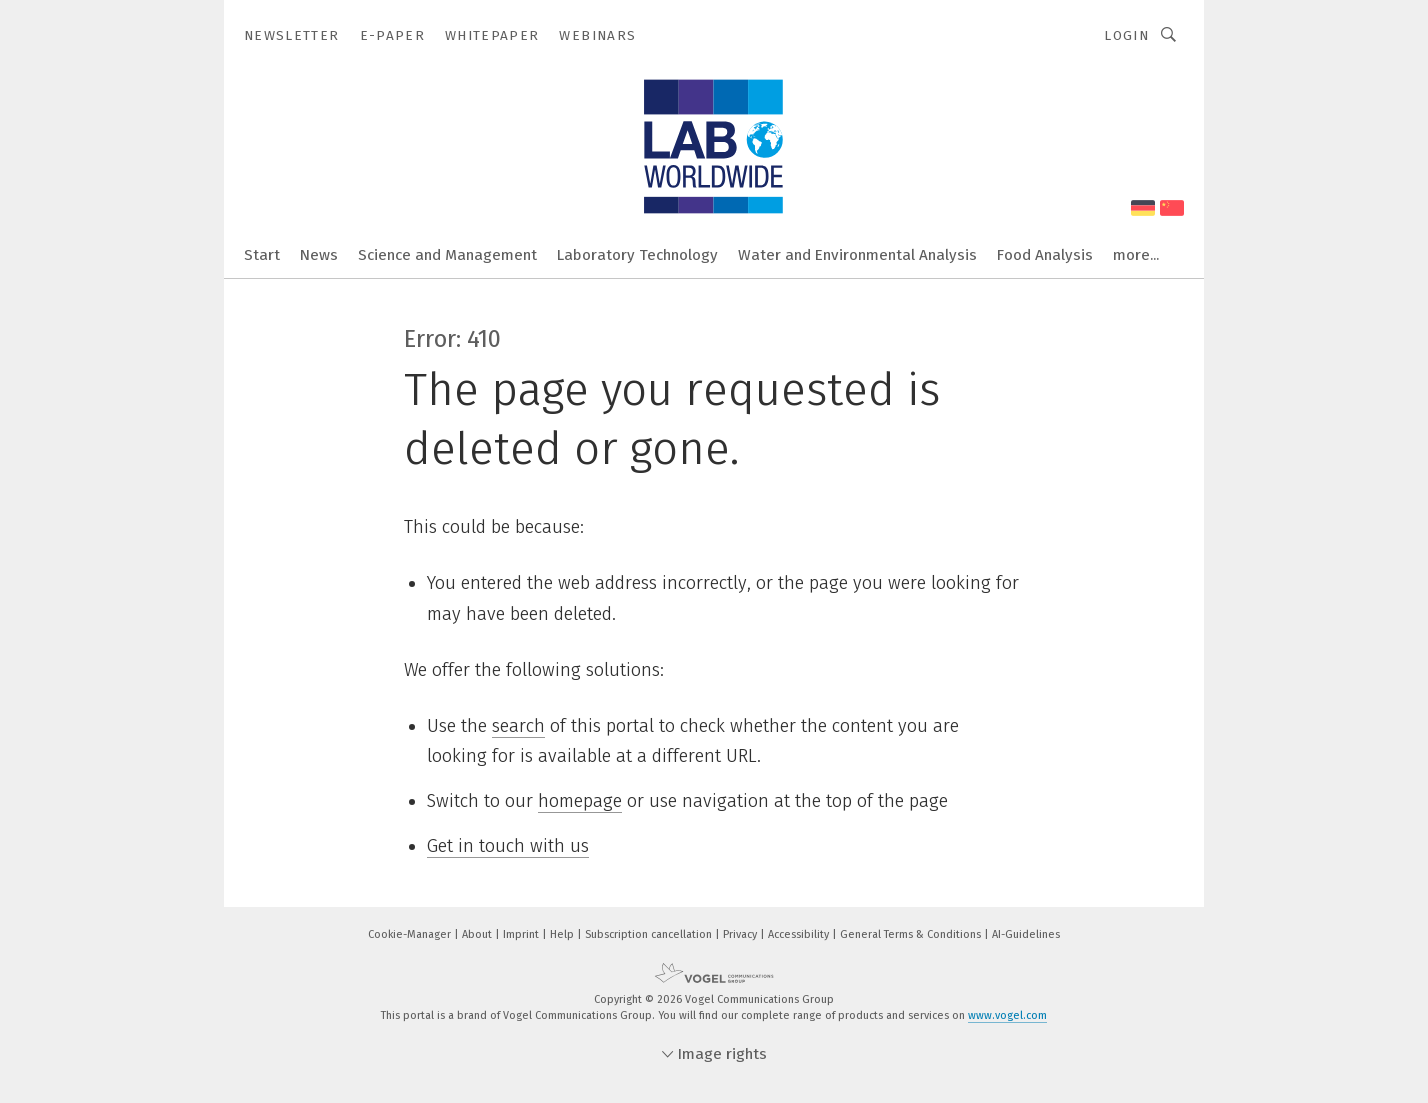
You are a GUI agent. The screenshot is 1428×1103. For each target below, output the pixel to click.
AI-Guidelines (1026, 934)
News (319, 255)
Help (563, 934)
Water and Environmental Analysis (857, 255)
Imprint (522, 934)
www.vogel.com (1007, 1015)
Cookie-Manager (411, 934)
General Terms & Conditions (912, 934)
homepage (580, 801)
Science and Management (447, 255)
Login (1126, 35)
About (478, 934)
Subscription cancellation (650, 934)
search (518, 726)
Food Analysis (1045, 255)
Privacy (741, 934)
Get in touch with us (508, 846)
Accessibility (800, 934)
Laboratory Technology (637, 255)
